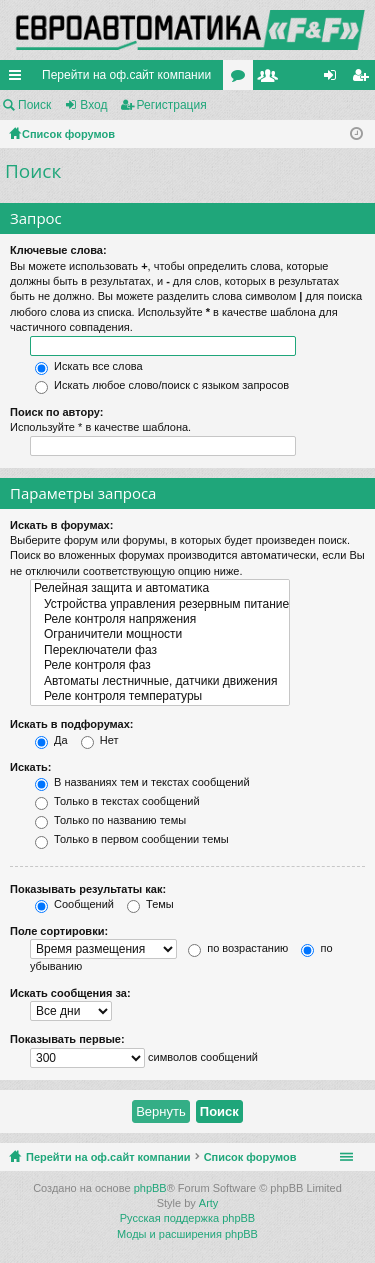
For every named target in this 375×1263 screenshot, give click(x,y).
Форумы (242, 79)
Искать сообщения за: (70, 993)
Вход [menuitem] (334, 79)
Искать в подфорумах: (72, 724)
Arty (209, 1203)
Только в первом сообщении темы (132, 839)
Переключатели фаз (160, 650)
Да (51, 740)
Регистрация (172, 105)
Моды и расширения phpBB (187, 1234)
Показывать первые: (67, 1039)
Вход (93, 105)
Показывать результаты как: (88, 889)
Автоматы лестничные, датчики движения (160, 681)
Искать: (30, 767)
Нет (100, 740)
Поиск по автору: (56, 412)
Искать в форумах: (61, 525)
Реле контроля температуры (160, 696)
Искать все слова (89, 366)
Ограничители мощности (160, 634)
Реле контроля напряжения (160, 619)
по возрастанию (238, 948)
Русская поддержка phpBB (187, 1218)
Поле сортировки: (59, 931)
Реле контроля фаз (160, 665)
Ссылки (19, 79)
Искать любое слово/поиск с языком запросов (162, 385)
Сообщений (74, 904)
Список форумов (250, 1157)
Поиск (34, 105)
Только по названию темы (110, 820)
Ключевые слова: (58, 250)
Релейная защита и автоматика (160, 588)
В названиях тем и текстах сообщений (142, 782)
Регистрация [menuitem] (364, 79)
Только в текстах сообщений (117, 801)
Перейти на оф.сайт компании (126, 75)
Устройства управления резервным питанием (160, 604)
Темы (150, 904)
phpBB (150, 1188)
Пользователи (272, 79)
